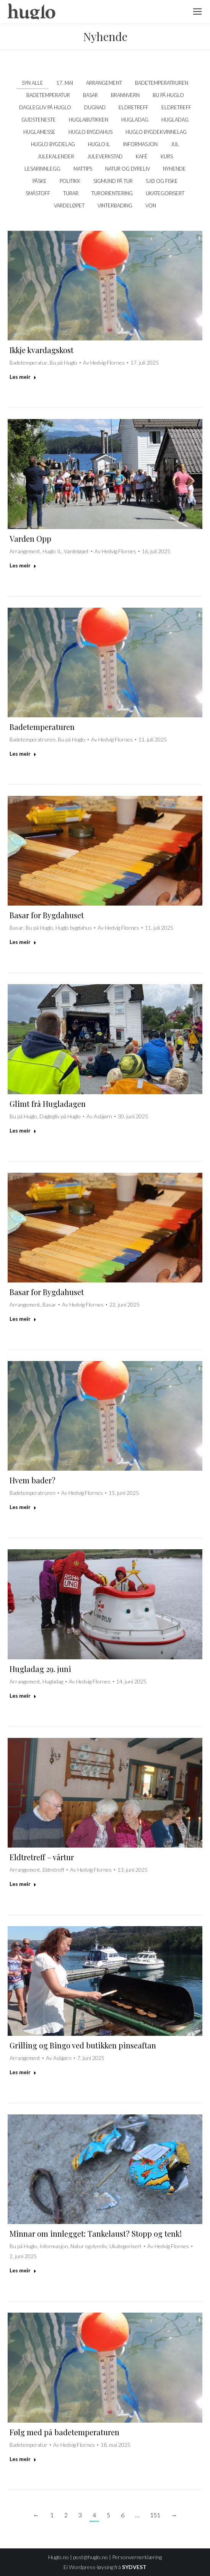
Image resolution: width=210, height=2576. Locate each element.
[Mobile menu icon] (197, 11)
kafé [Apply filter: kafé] (142, 156)
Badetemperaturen (42, 727)
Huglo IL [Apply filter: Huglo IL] (99, 144)
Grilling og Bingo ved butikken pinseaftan (83, 2045)
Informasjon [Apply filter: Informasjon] (140, 144)
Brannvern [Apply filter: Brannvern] (125, 95)
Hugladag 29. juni (40, 1669)
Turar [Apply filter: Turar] (70, 193)
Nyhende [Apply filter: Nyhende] (174, 169)
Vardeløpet (76, 551)
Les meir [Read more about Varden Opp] (23, 565)
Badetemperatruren (32, 739)
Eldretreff (53, 1869)
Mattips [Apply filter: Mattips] (82, 169)
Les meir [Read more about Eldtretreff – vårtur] (23, 1884)
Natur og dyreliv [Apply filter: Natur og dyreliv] (127, 169)
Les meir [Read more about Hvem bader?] (23, 1507)
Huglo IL (52, 551)
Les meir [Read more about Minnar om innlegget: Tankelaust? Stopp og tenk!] (23, 2270)
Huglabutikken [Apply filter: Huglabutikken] (88, 120)
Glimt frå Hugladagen (48, 1103)
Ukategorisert (125, 2246)
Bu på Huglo (63, 362)
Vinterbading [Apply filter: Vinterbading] (115, 205)
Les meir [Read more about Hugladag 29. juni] (23, 1695)
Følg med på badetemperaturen (64, 2432)
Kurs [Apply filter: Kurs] (167, 156)
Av (104, 362)
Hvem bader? (32, 1480)
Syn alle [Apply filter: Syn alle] (32, 83)
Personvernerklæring (137, 2557)
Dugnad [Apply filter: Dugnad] (95, 107)
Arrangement (25, 551)
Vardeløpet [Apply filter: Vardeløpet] (69, 205)
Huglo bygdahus (73, 927)
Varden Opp (30, 538)
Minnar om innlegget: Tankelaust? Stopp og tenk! (96, 2233)
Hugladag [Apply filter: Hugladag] (134, 120)
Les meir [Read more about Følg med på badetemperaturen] (23, 2459)
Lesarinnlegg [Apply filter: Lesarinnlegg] (42, 169)
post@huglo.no (90, 2557)
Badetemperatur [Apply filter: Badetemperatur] (48, 95)
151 (155, 2514)
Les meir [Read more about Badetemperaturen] (23, 753)
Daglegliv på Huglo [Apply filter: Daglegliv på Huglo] (45, 107)
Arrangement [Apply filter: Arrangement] (104, 83)
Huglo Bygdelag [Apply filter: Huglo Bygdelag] (53, 144)
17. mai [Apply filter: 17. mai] (64, 83)
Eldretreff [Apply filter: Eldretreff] (133, 107)
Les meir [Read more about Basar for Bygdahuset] (23, 942)
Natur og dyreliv (88, 2246)
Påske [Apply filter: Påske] (40, 181)
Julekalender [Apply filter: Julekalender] (55, 156)
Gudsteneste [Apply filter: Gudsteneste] (38, 120)
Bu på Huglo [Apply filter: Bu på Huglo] (168, 95)
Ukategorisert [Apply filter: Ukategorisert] (165, 193)
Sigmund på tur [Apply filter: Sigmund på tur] (113, 181)
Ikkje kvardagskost (41, 350)
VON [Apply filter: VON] (150, 205)
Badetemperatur (28, 362)
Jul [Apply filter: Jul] (175, 144)
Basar (16, 927)
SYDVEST (134, 2567)
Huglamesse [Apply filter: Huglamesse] (39, 132)
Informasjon (53, 2246)
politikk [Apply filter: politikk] (70, 181)
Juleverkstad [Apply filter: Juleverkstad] (105, 156)
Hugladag (52, 1681)
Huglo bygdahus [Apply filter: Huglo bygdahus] (90, 132)
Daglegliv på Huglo (60, 1116)
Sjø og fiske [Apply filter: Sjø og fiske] (162, 181)
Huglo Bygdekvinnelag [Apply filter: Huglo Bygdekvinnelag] (156, 132)
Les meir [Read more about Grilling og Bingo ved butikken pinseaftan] (23, 2072)
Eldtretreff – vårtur (42, 1857)
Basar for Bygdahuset (47, 915)
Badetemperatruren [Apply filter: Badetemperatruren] (161, 83)
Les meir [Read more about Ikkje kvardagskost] (23, 376)
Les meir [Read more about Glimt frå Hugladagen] (23, 1130)
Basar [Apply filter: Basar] (90, 95)
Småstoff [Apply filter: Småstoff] (38, 193)
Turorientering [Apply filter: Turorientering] (112, 193)
